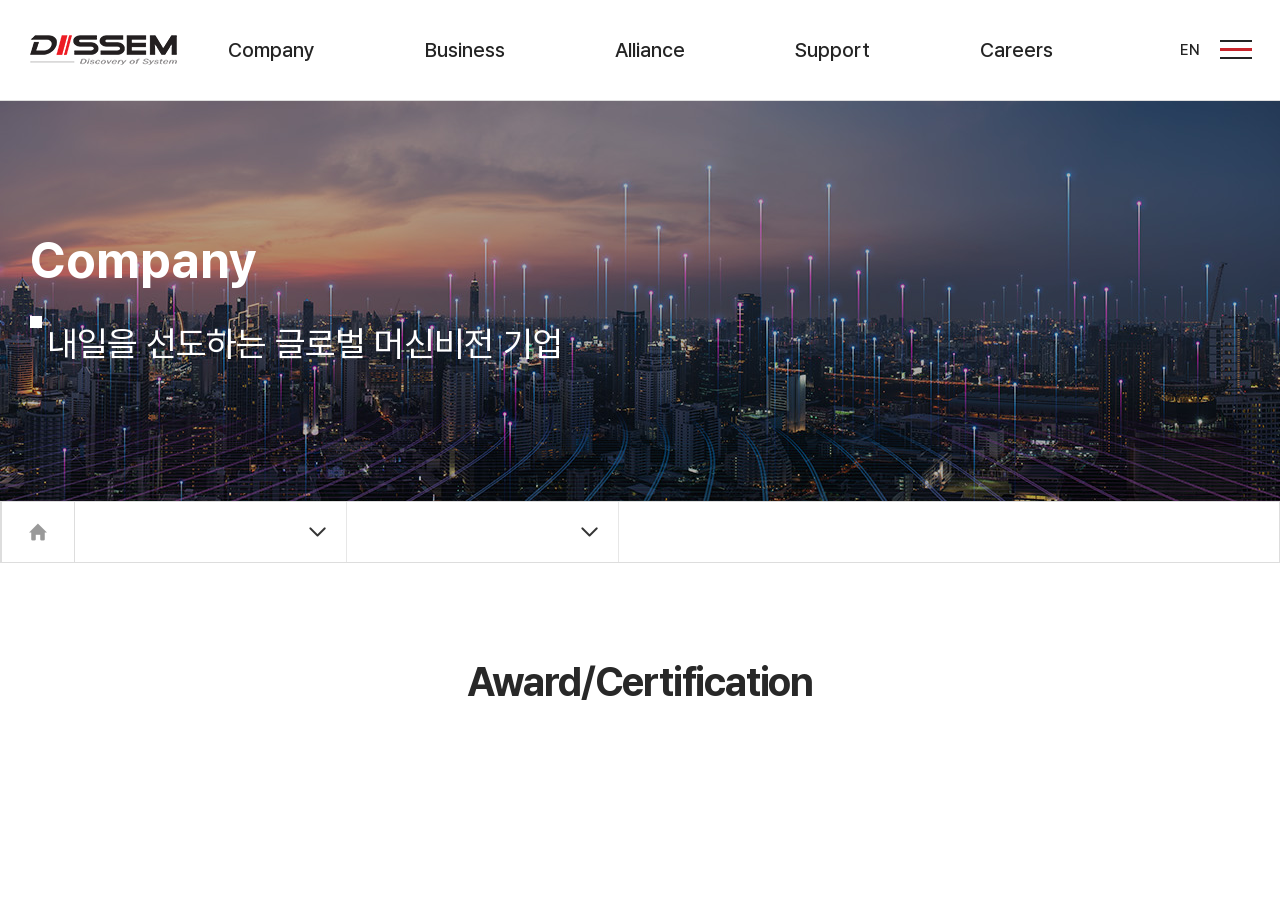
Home (38, 532)
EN (1190, 50)
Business (465, 50)
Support (832, 50)
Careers (1016, 50)
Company (271, 50)
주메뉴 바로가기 (0, 0)
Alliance (650, 50)
